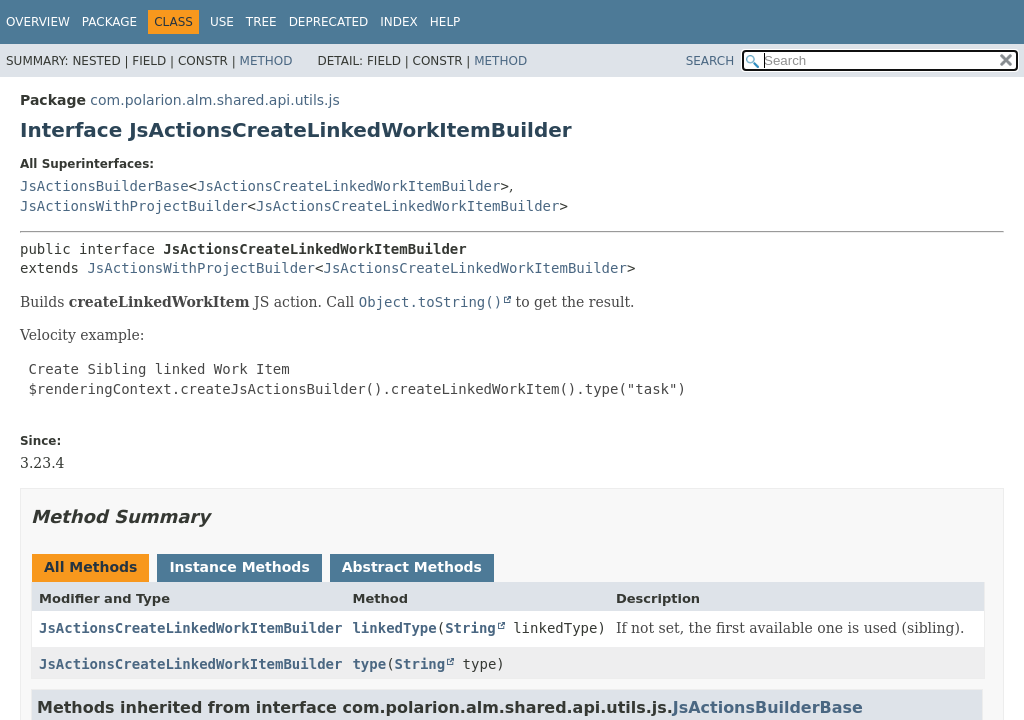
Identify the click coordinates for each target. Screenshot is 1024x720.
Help (445, 22)
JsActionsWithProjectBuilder (134, 206)
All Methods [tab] (90, 567)
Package (109, 22)
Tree (261, 22)
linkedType (394, 628)
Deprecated (329, 22)
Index (399, 22)
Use (222, 22)
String (470, 628)
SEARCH (710, 61)
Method (266, 61)
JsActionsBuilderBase (104, 186)
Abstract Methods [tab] (412, 567)
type (369, 664)
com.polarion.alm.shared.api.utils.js (214, 100)
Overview (38, 22)
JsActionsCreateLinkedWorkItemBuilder (348, 186)
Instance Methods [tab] (239, 567)
